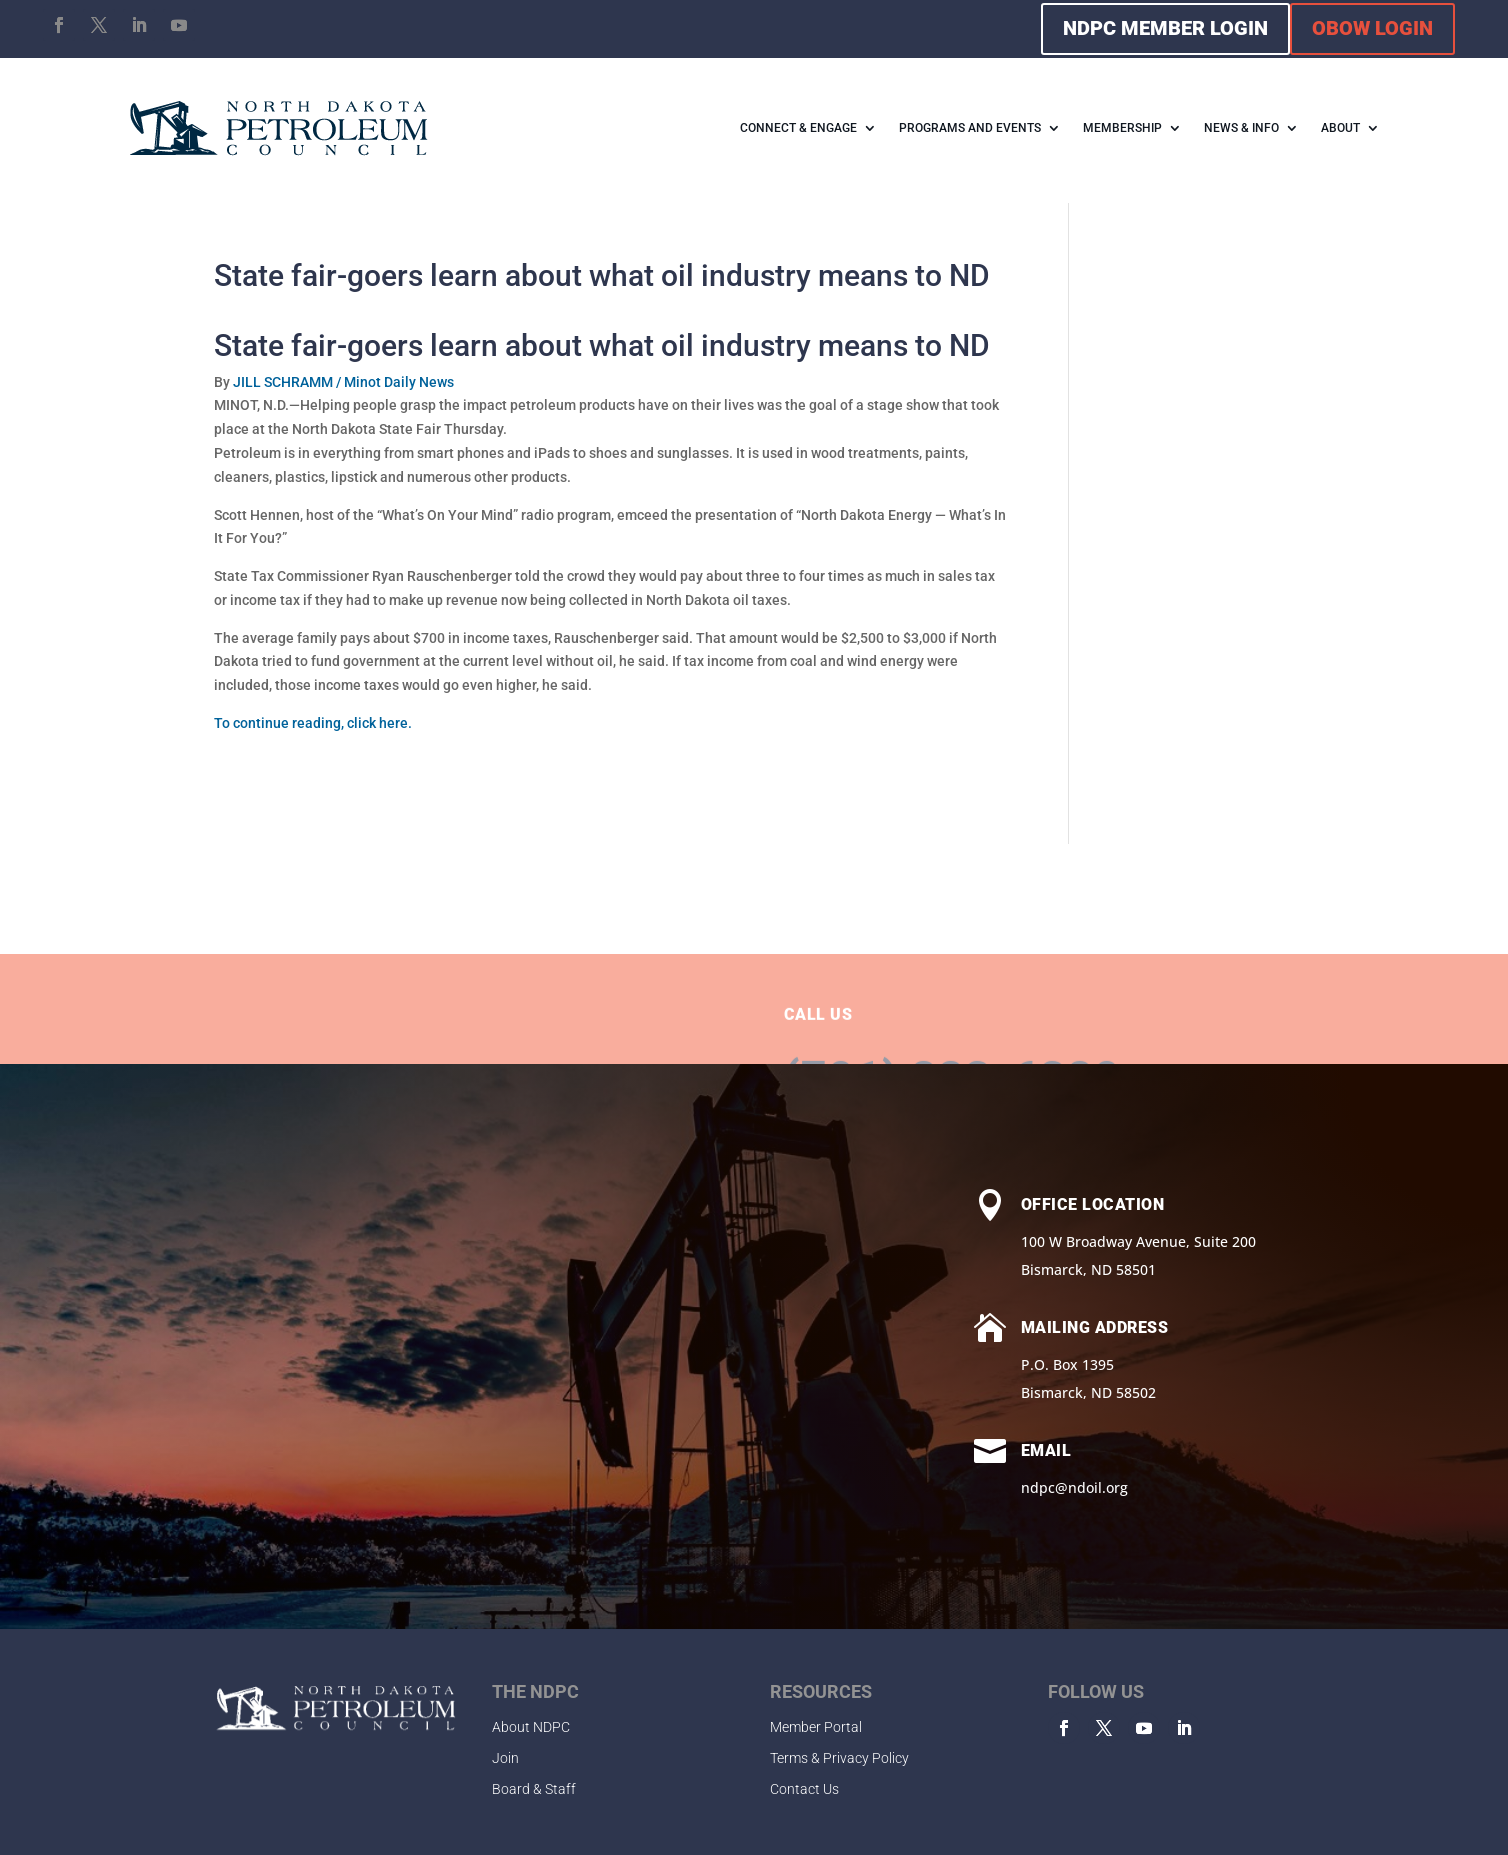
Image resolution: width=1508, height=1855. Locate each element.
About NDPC (531, 1727)
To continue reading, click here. (313, 723)
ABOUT (1340, 128)
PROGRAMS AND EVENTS (970, 128)
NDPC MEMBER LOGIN (1165, 28)
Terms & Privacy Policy (839, 1758)
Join (505, 1758)
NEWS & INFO (1241, 128)
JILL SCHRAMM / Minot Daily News (343, 382)
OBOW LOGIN (1372, 28)
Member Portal (816, 1727)
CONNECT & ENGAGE (798, 128)
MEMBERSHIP (1122, 128)
